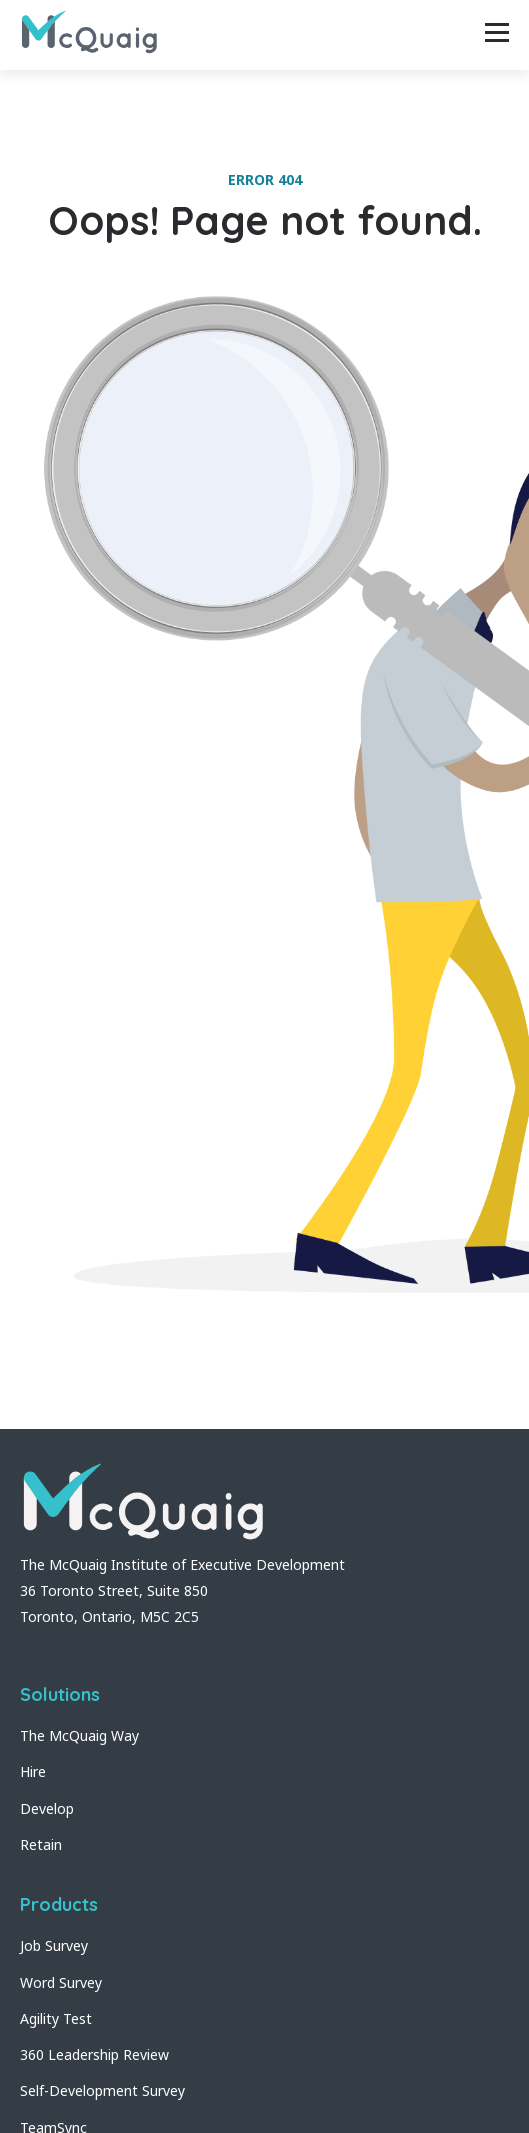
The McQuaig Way (79, 1735)
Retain (41, 1844)
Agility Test (56, 2018)
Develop (47, 1808)
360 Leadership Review (94, 2054)
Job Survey (54, 1945)
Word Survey (61, 1982)
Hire (33, 1771)
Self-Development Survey (102, 2090)
